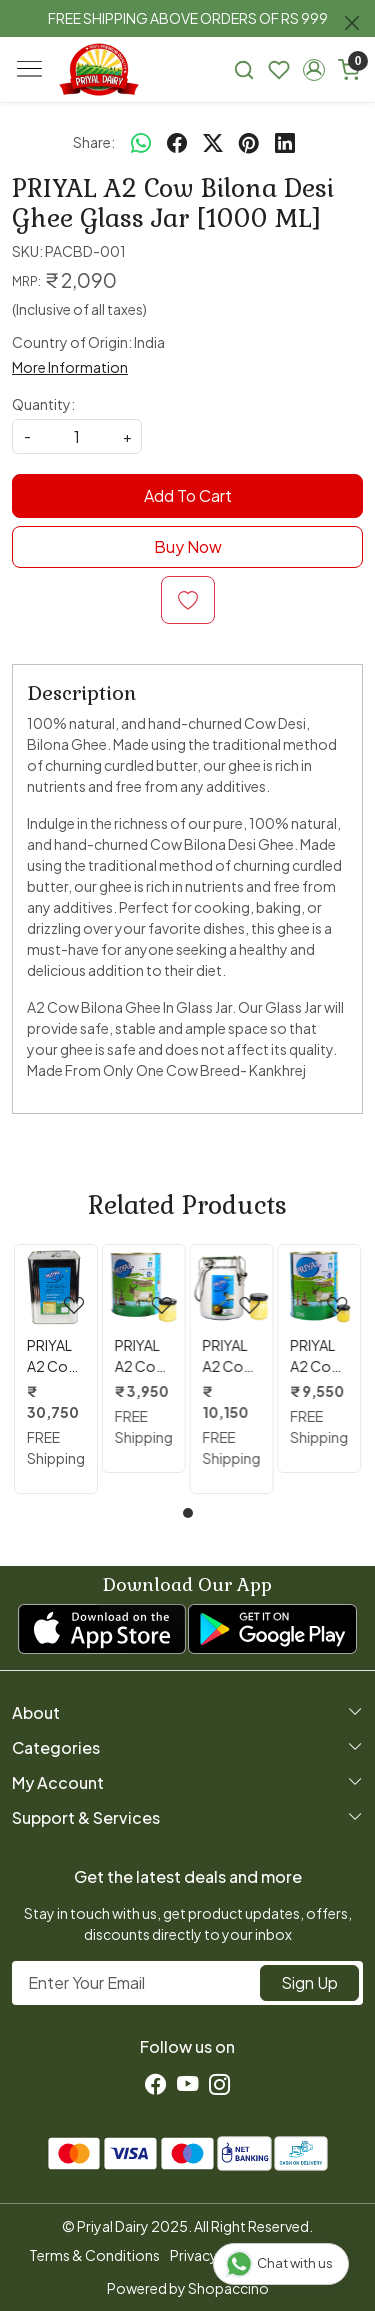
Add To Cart (188, 495)
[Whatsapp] (141, 142)
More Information (70, 367)
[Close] (352, 23)
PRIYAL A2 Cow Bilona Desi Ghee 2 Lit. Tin (141, 1356)
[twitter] (213, 142)
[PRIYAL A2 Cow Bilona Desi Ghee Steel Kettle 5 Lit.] (232, 1286)
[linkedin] (285, 142)
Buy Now (188, 546)
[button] (313, 70)
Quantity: (43, 404)
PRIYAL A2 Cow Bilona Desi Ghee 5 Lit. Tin (316, 1356)
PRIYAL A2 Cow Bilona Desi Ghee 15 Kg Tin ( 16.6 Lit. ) (55, 1356)
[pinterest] (249, 142)
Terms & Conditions (94, 2255)
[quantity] (77, 436)
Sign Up (309, 1982)
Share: (94, 142)
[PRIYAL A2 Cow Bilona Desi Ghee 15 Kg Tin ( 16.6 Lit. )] (56, 1286)
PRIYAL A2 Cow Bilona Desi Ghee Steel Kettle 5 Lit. (229, 1356)
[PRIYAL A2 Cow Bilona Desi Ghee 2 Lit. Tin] (144, 1286)
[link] (244, 69)
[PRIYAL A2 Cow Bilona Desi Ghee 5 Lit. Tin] (319, 1286)
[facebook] (177, 142)
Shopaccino (228, 2288)
